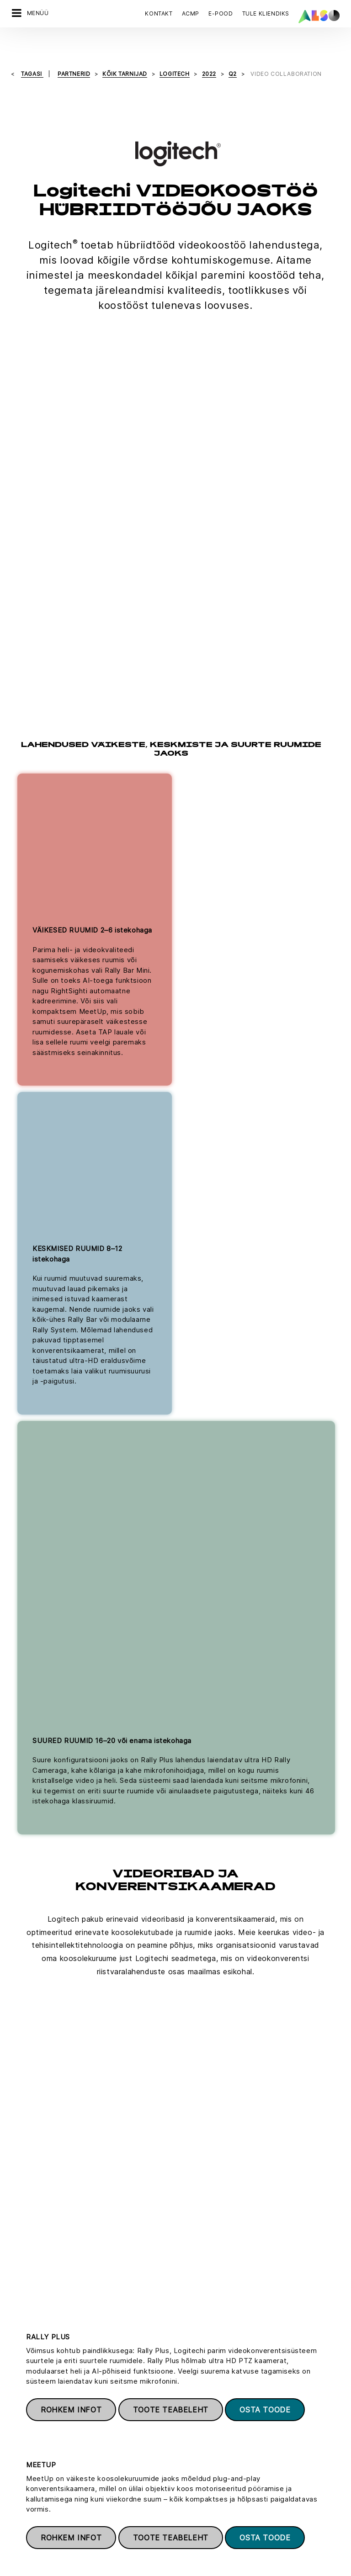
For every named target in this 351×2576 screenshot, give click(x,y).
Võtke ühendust (51, 2286)
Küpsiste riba (69, 2558)
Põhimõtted (28, 2466)
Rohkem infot (71, 1184)
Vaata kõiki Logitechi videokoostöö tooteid (175, 2155)
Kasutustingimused (280, 2558)
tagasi (32, 50)
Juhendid (189, 2418)
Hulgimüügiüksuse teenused (218, 2529)
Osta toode (264, 1184)
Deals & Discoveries (205, 2386)
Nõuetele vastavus (39, 2418)
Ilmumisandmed (222, 2558)
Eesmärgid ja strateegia (46, 2482)
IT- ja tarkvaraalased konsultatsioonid (231, 2481)
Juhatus (22, 2386)
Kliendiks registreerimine (213, 2402)
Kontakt (158, 13)
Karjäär (21, 2402)
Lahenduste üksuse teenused (219, 2513)
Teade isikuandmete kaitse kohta (144, 2558)
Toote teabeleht (170, 1184)
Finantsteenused (200, 2465)
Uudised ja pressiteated (47, 2450)
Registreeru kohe (210, 2276)
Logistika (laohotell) (205, 2497)
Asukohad (26, 2434)
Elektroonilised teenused (213, 2449)
